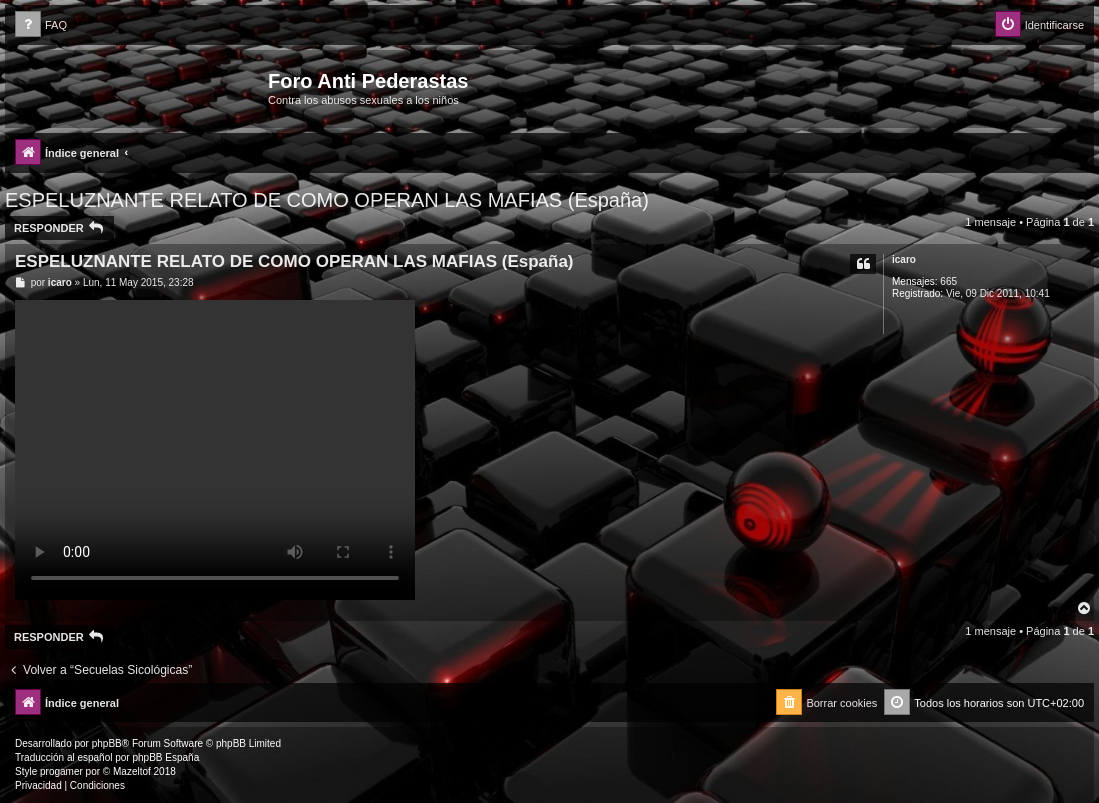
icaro (904, 259)
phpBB (107, 743)
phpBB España (165, 757)
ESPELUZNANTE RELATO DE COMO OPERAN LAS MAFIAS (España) (327, 200)
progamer (61, 771)
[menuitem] (41, 25)
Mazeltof (132, 771)
